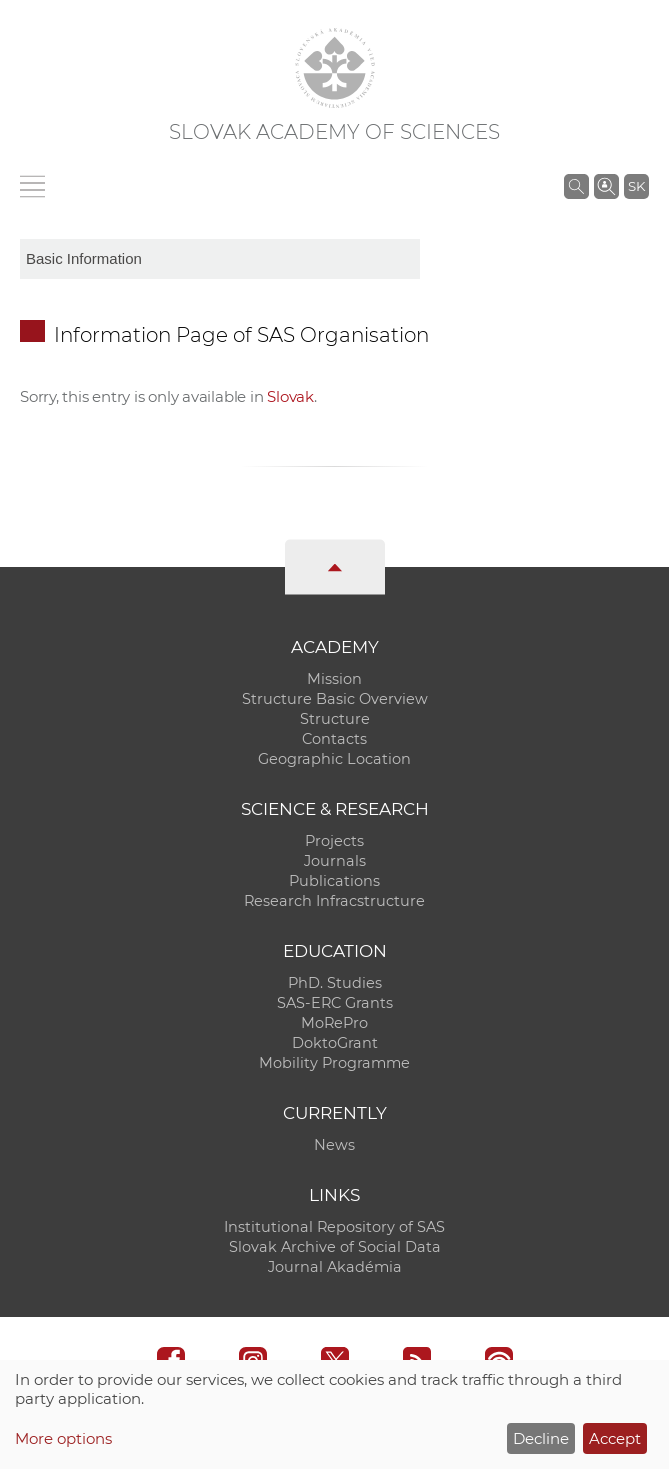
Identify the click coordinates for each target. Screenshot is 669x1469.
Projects (334, 841)
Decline (541, 1438)
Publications (334, 881)
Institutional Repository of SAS (334, 1227)
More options (63, 1438)
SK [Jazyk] (636, 186)
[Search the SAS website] (576, 186)
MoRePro (334, 1023)
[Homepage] (335, 68)
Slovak (290, 396)
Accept (615, 1438)
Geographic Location (334, 759)
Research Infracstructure (334, 901)
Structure (335, 719)
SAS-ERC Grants (335, 1003)
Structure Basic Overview (335, 699)
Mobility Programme (334, 1063)
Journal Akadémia (335, 1267)
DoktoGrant (335, 1043)
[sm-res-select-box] (220, 259)
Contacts (334, 739)
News (334, 1145)
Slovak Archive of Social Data (335, 1247)
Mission (334, 679)
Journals (335, 861)
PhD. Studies (335, 983)
